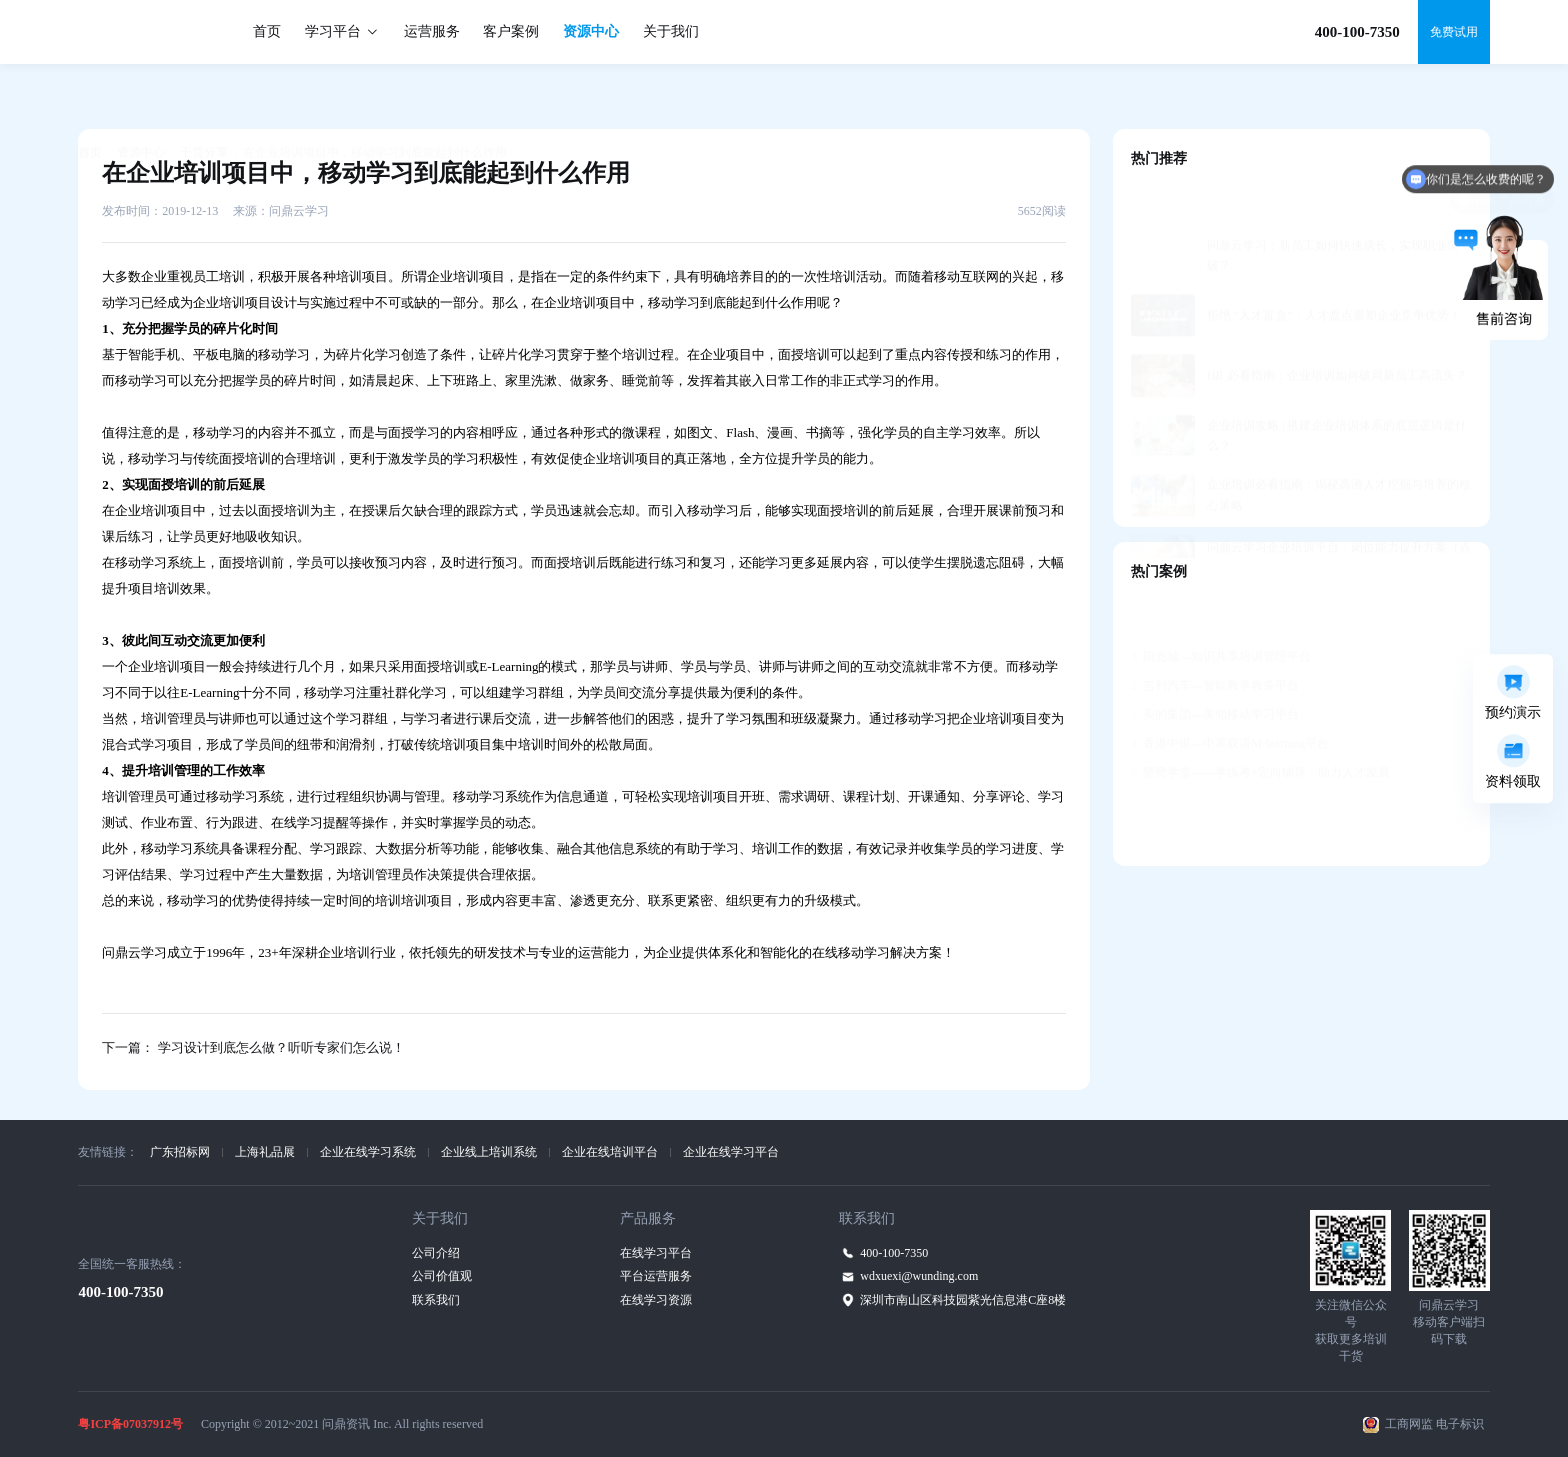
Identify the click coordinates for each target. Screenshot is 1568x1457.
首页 (267, 31)
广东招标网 (180, 1152)
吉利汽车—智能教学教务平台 (1215, 637)
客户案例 (511, 31)
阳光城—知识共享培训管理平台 (1221, 608)
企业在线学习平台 (731, 1152)
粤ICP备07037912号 (130, 1424)
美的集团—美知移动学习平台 (1215, 666)
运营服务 (432, 31)
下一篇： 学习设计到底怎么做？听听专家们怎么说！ (253, 1047)
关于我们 (671, 31)
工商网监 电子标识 (1434, 1424)
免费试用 (1454, 32)
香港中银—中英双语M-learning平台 (1230, 695)
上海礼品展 (265, 1152)
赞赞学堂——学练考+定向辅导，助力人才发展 (1260, 724)
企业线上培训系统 (489, 1152)
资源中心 (591, 31)
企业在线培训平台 (610, 1152)
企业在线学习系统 (368, 1152)
